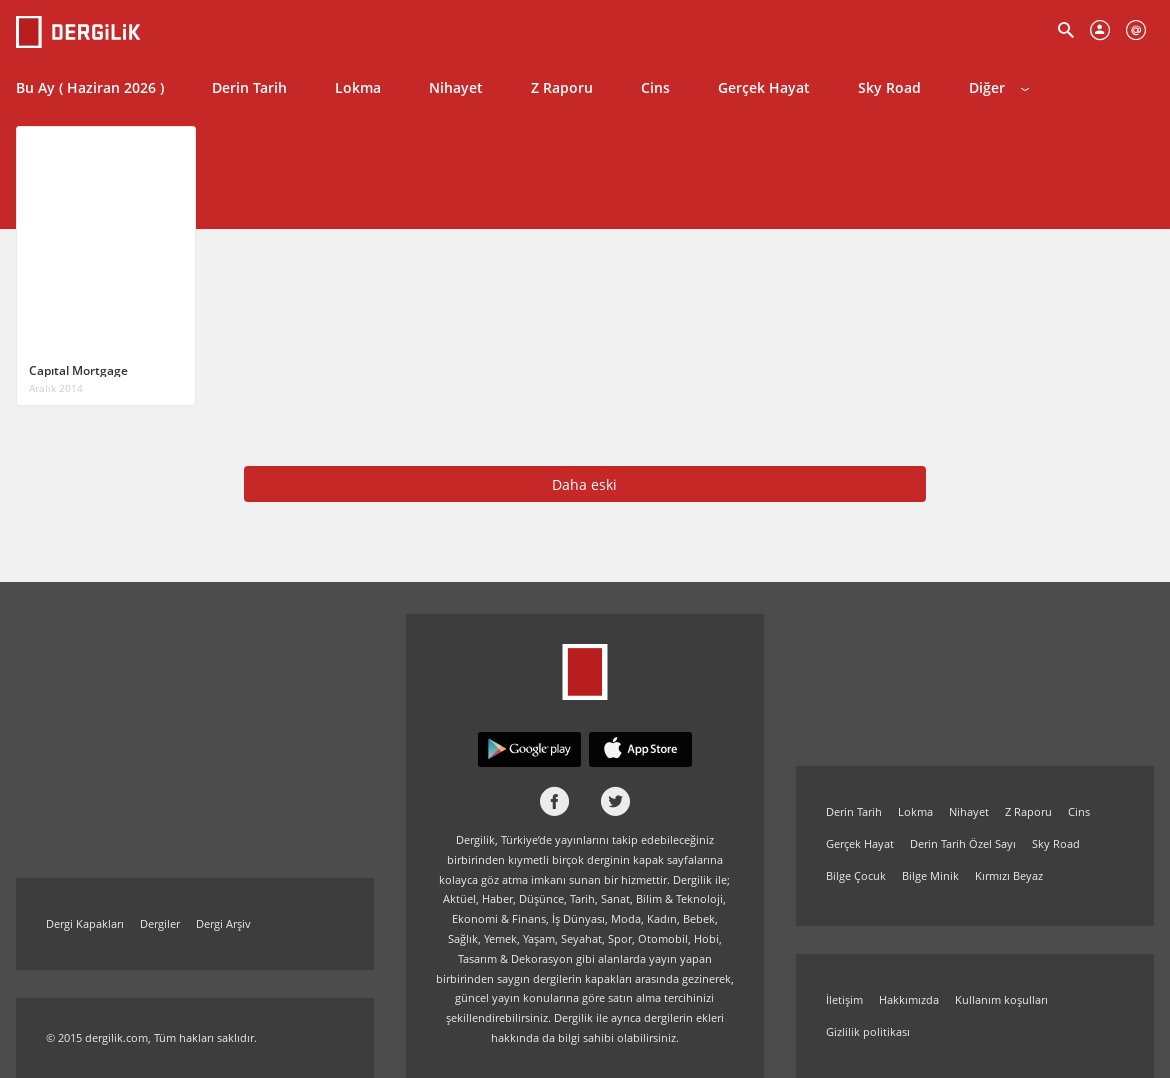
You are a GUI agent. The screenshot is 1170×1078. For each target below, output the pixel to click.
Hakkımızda (909, 999)
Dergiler (160, 923)
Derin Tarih (249, 87)
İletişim (844, 999)
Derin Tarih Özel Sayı (963, 843)
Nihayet (456, 87)
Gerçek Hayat (764, 87)
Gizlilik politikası (868, 1031)
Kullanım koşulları (1001, 999)
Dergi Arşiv (223, 923)
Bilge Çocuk (856, 875)
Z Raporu (562, 87)
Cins (655, 87)
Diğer (999, 87)
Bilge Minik (930, 875)
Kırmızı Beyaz (1009, 875)
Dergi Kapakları (85, 923)
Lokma (358, 87)
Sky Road (889, 87)
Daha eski (584, 484)
